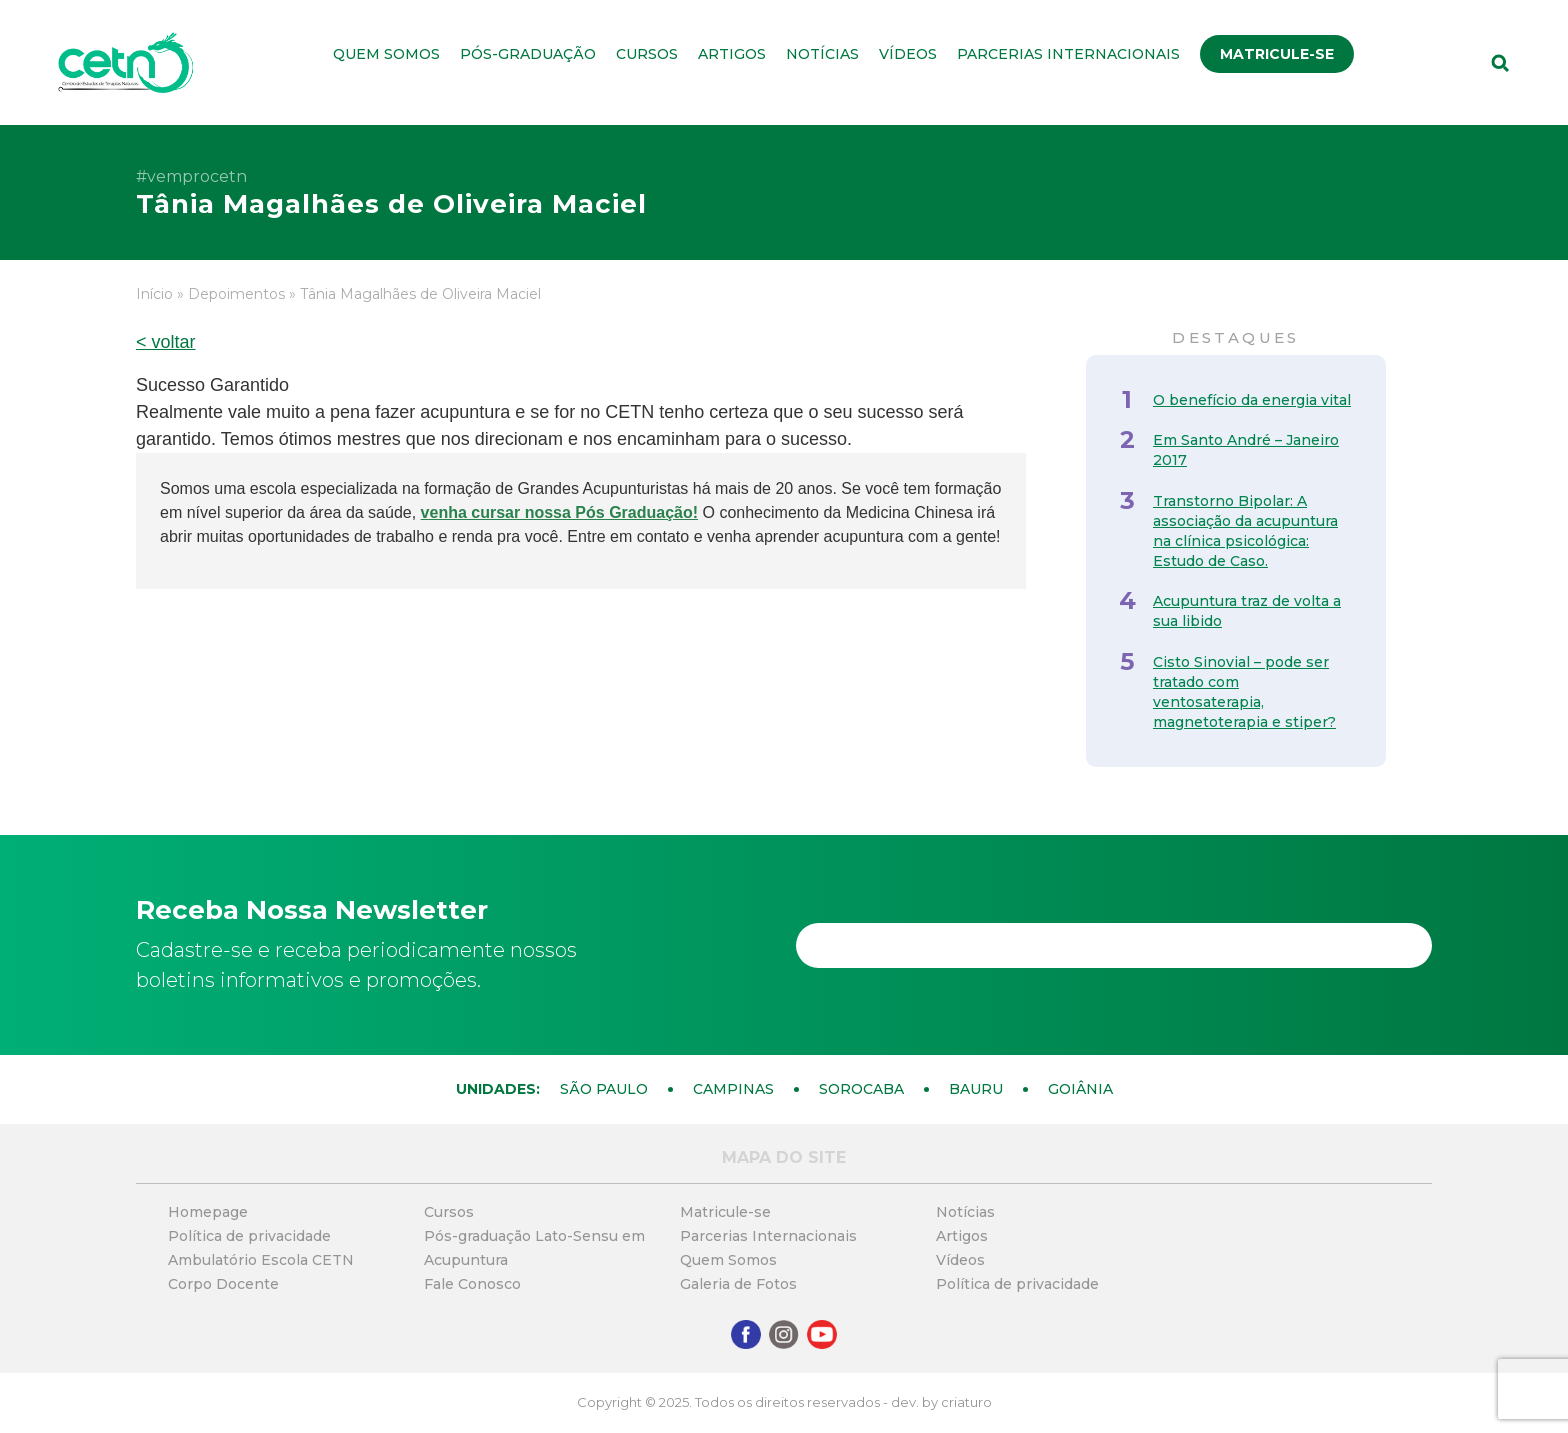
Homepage (208, 1212)
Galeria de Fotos (738, 1284)
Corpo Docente (223, 1284)
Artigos (732, 54)
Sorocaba (861, 1089)
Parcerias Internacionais (1068, 54)
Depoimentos (236, 294)
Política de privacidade (249, 1236)
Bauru (976, 1089)
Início (154, 294)
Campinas (733, 1089)
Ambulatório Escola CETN (261, 1260)
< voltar (166, 342)
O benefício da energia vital (1252, 400)
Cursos (647, 54)
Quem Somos (386, 54)
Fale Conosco (472, 1284)
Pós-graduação (528, 54)
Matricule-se (1277, 54)
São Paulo (604, 1089)
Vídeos (908, 54)
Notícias (822, 54)
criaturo (966, 1402)
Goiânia (1080, 1089)
